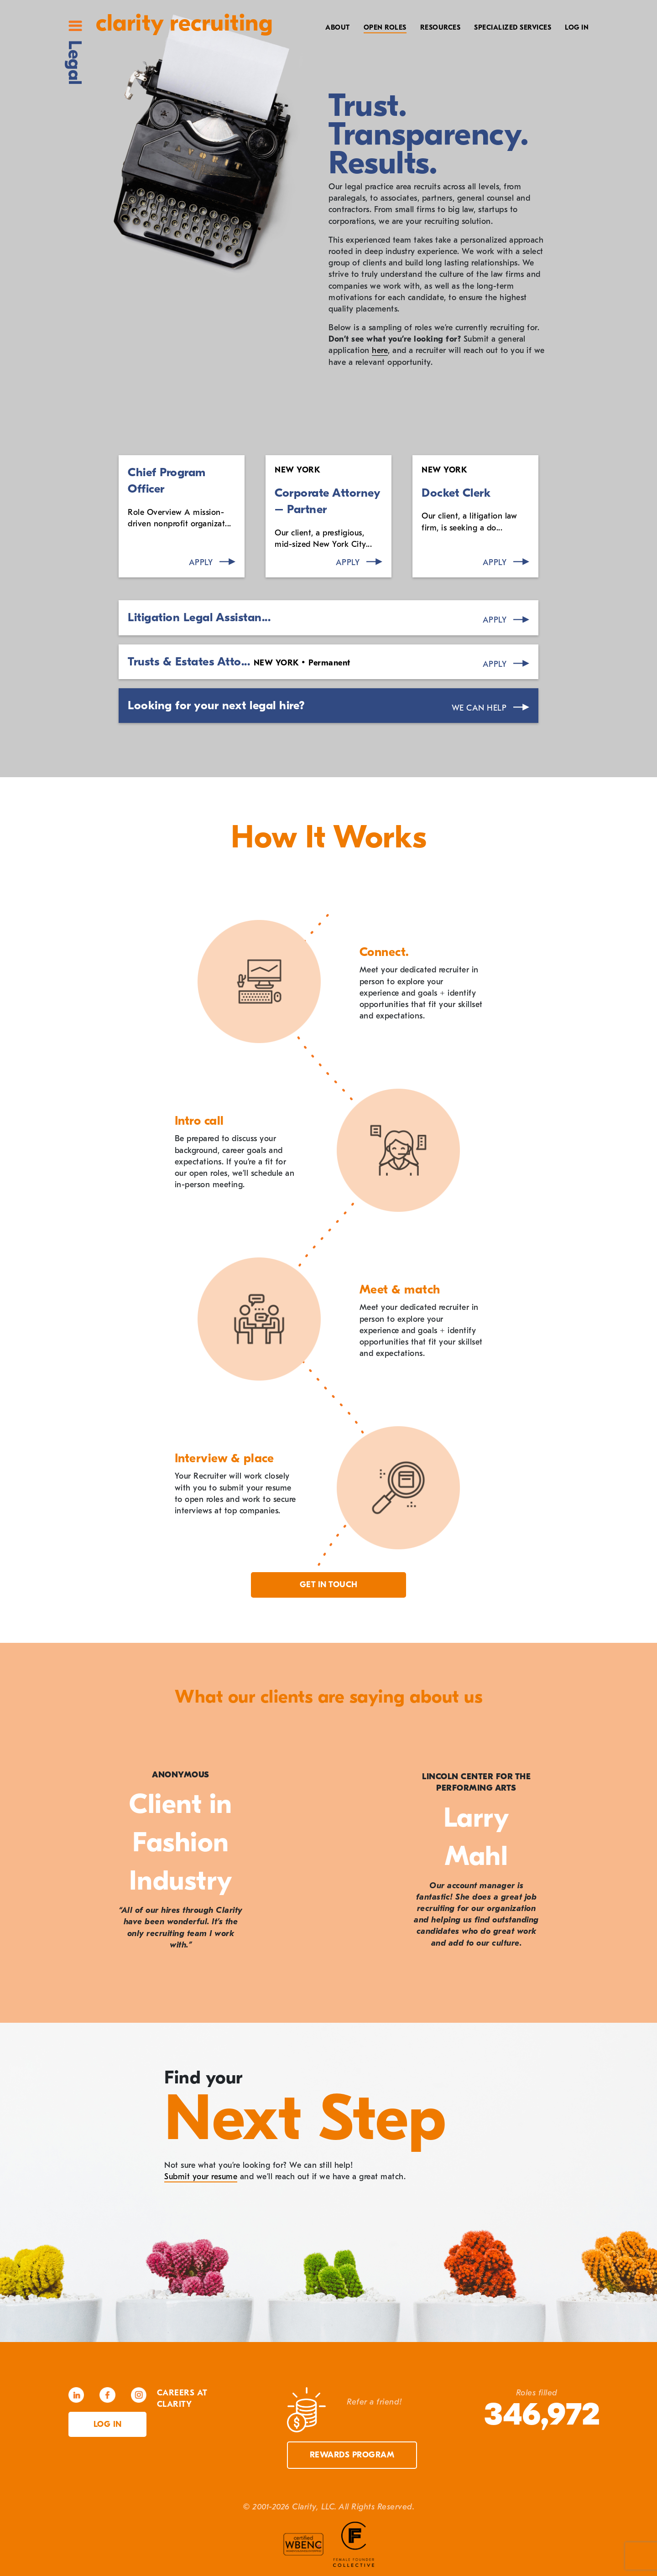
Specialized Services (512, 27)
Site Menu (75, 26)
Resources (440, 27)
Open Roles (385, 27)
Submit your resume (200, 2176)
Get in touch (329, 1584)
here (380, 350)
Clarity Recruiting (184, 23)
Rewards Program (352, 2455)
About (337, 27)
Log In (577, 27)
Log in (108, 2424)
